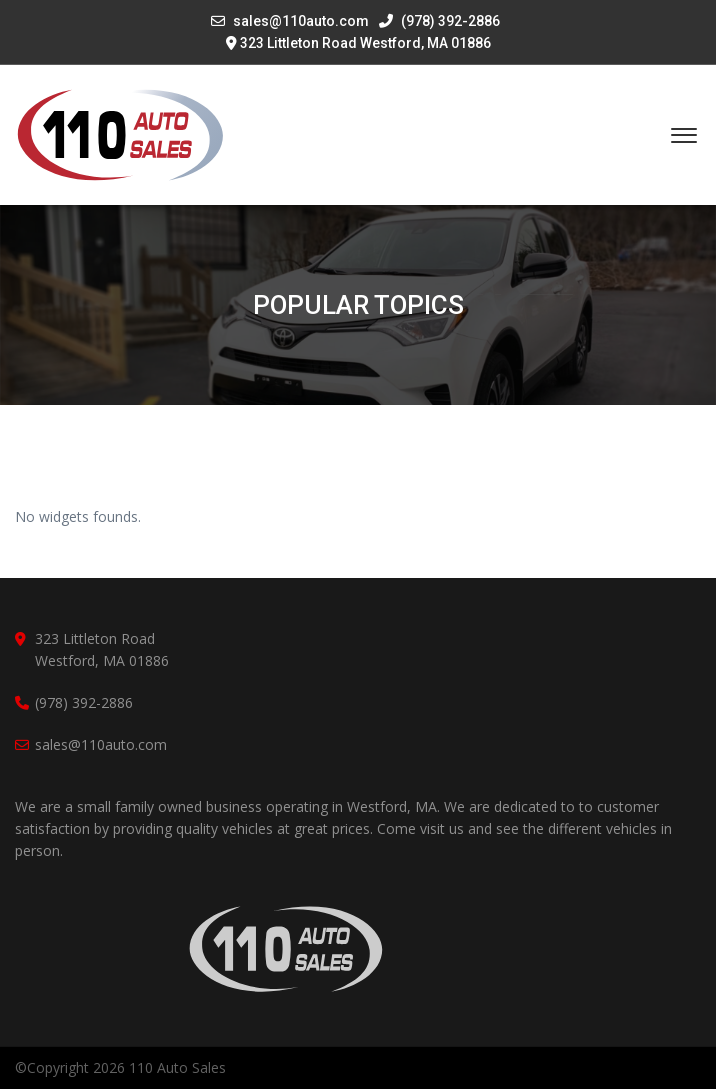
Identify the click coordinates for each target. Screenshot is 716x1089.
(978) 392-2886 (439, 21)
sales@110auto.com (301, 21)
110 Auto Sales (177, 1067)
